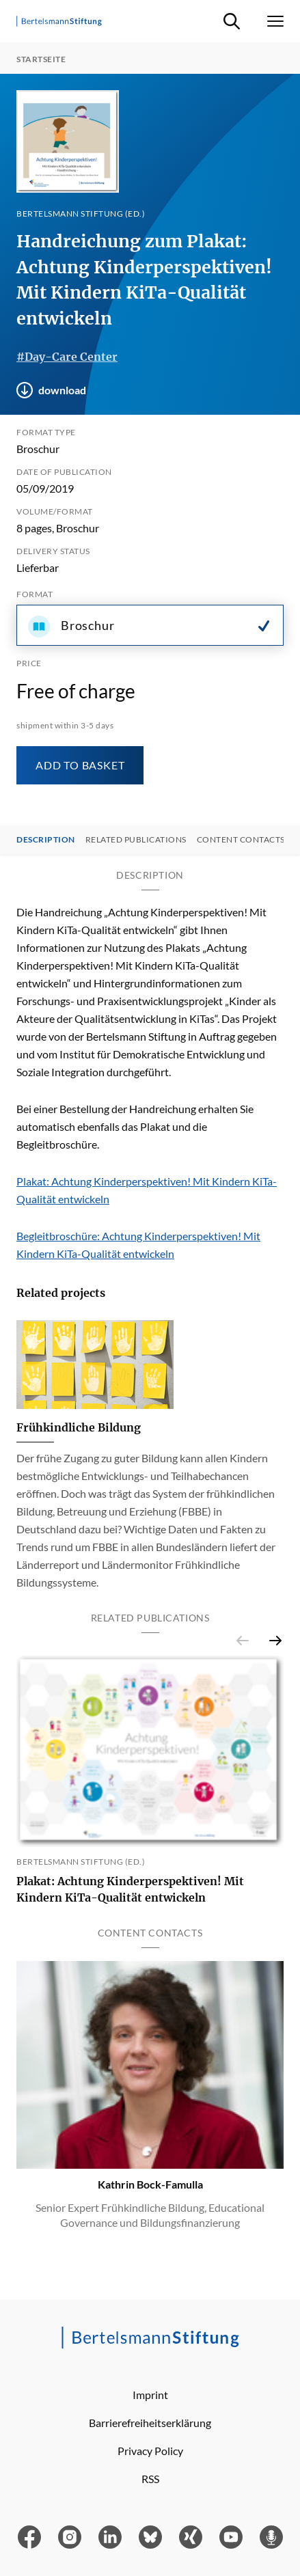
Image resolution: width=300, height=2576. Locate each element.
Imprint (150, 2394)
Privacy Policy (150, 2450)
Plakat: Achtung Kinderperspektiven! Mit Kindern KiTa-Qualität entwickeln (130, 1889)
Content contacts (241, 840)
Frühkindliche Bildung (78, 1427)
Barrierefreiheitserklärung (150, 2422)
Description (45, 840)
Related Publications (136, 840)
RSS (150, 2478)
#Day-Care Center (67, 357)
